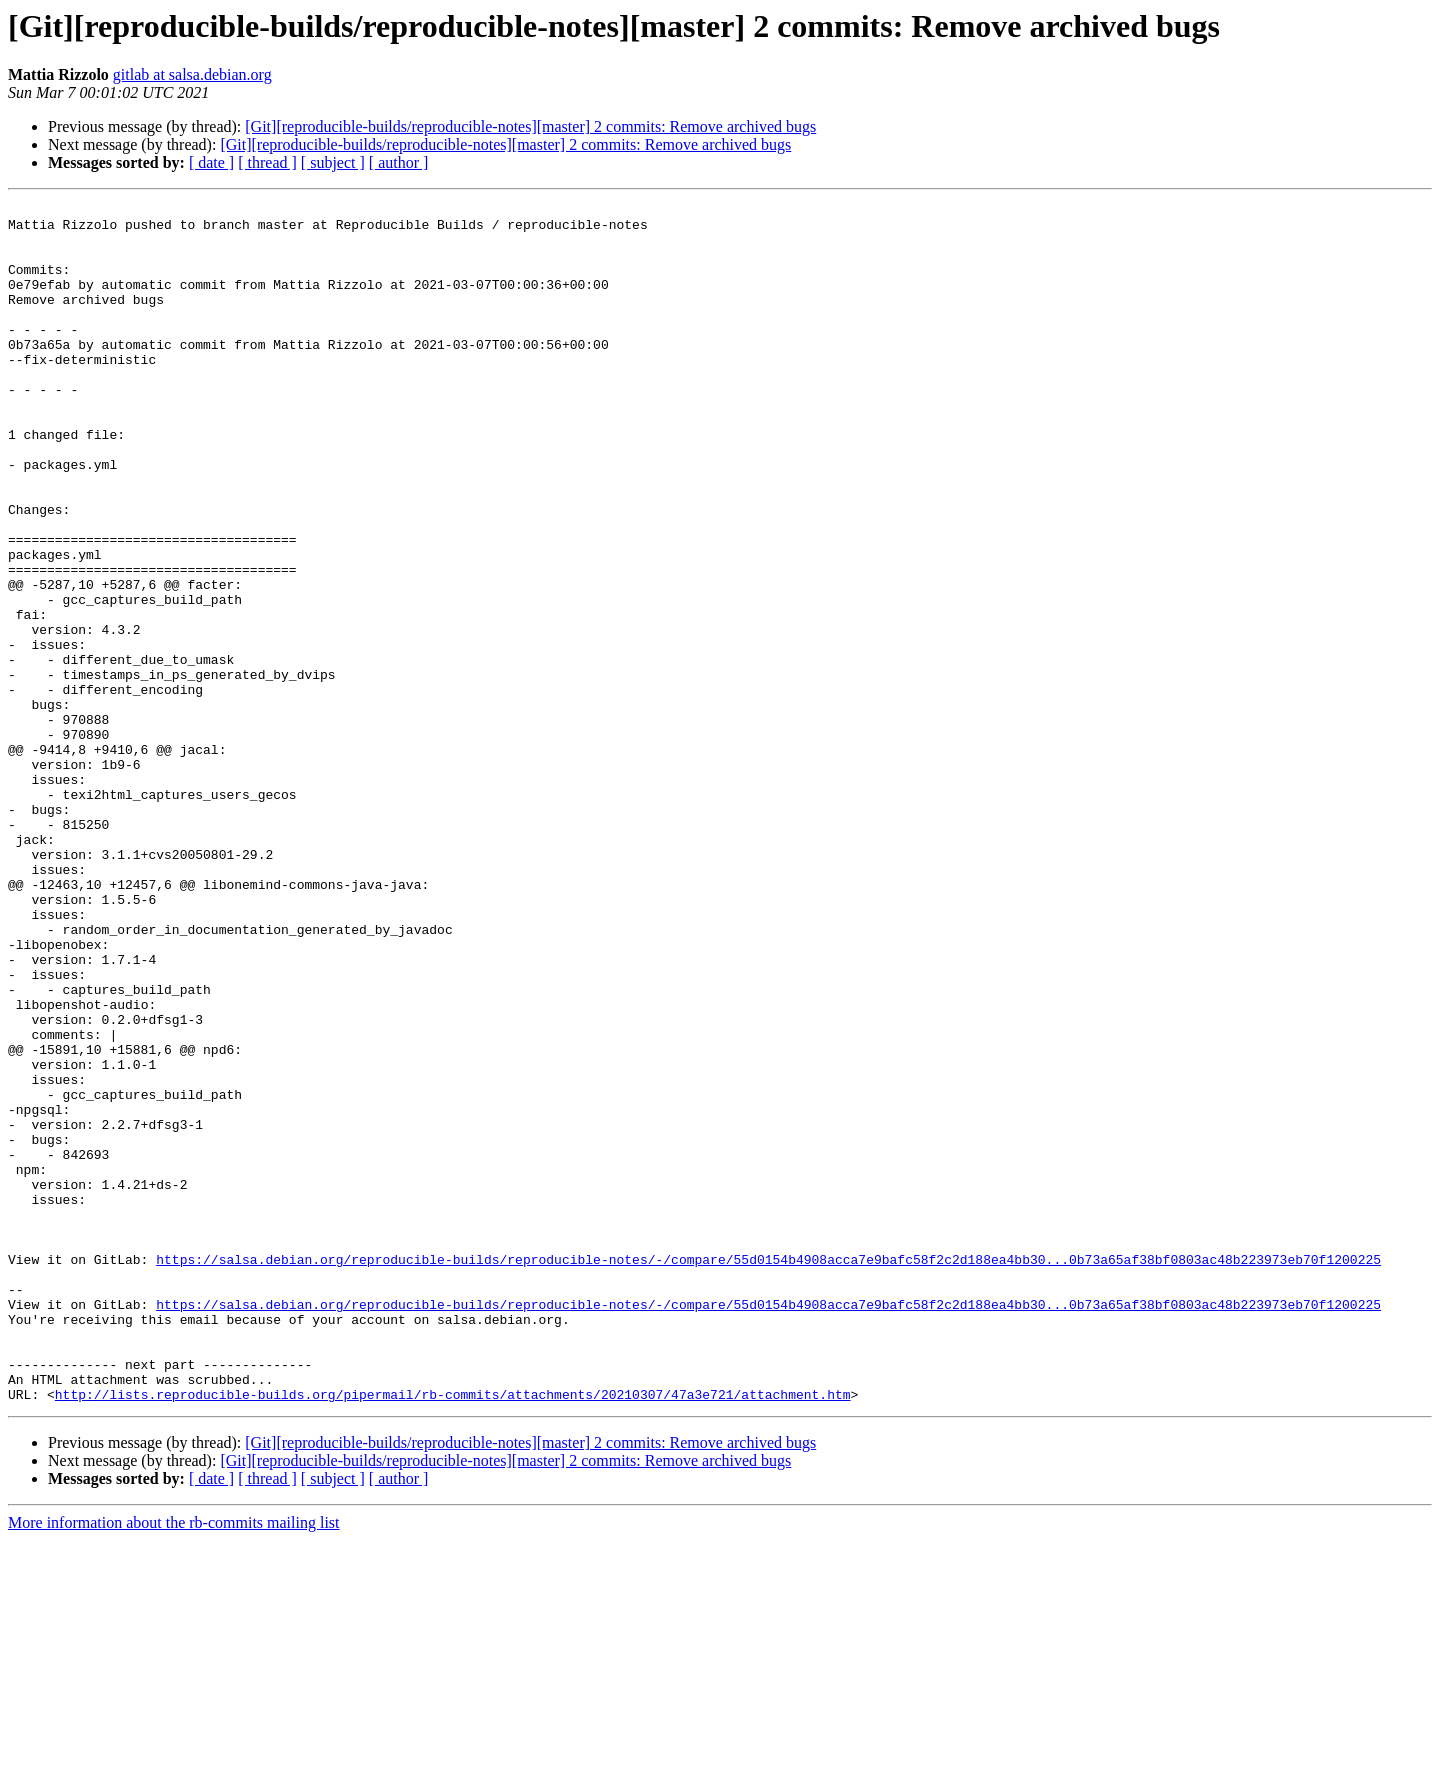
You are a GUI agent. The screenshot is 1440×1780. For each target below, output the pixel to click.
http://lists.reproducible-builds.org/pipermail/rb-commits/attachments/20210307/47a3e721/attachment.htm (453, 1634)
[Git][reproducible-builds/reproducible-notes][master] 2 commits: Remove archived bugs (530, 126)
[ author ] (399, 162)
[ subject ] (333, 162)
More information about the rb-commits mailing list (174, 1762)
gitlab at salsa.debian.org (192, 74)
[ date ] (211, 162)
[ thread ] (267, 162)
